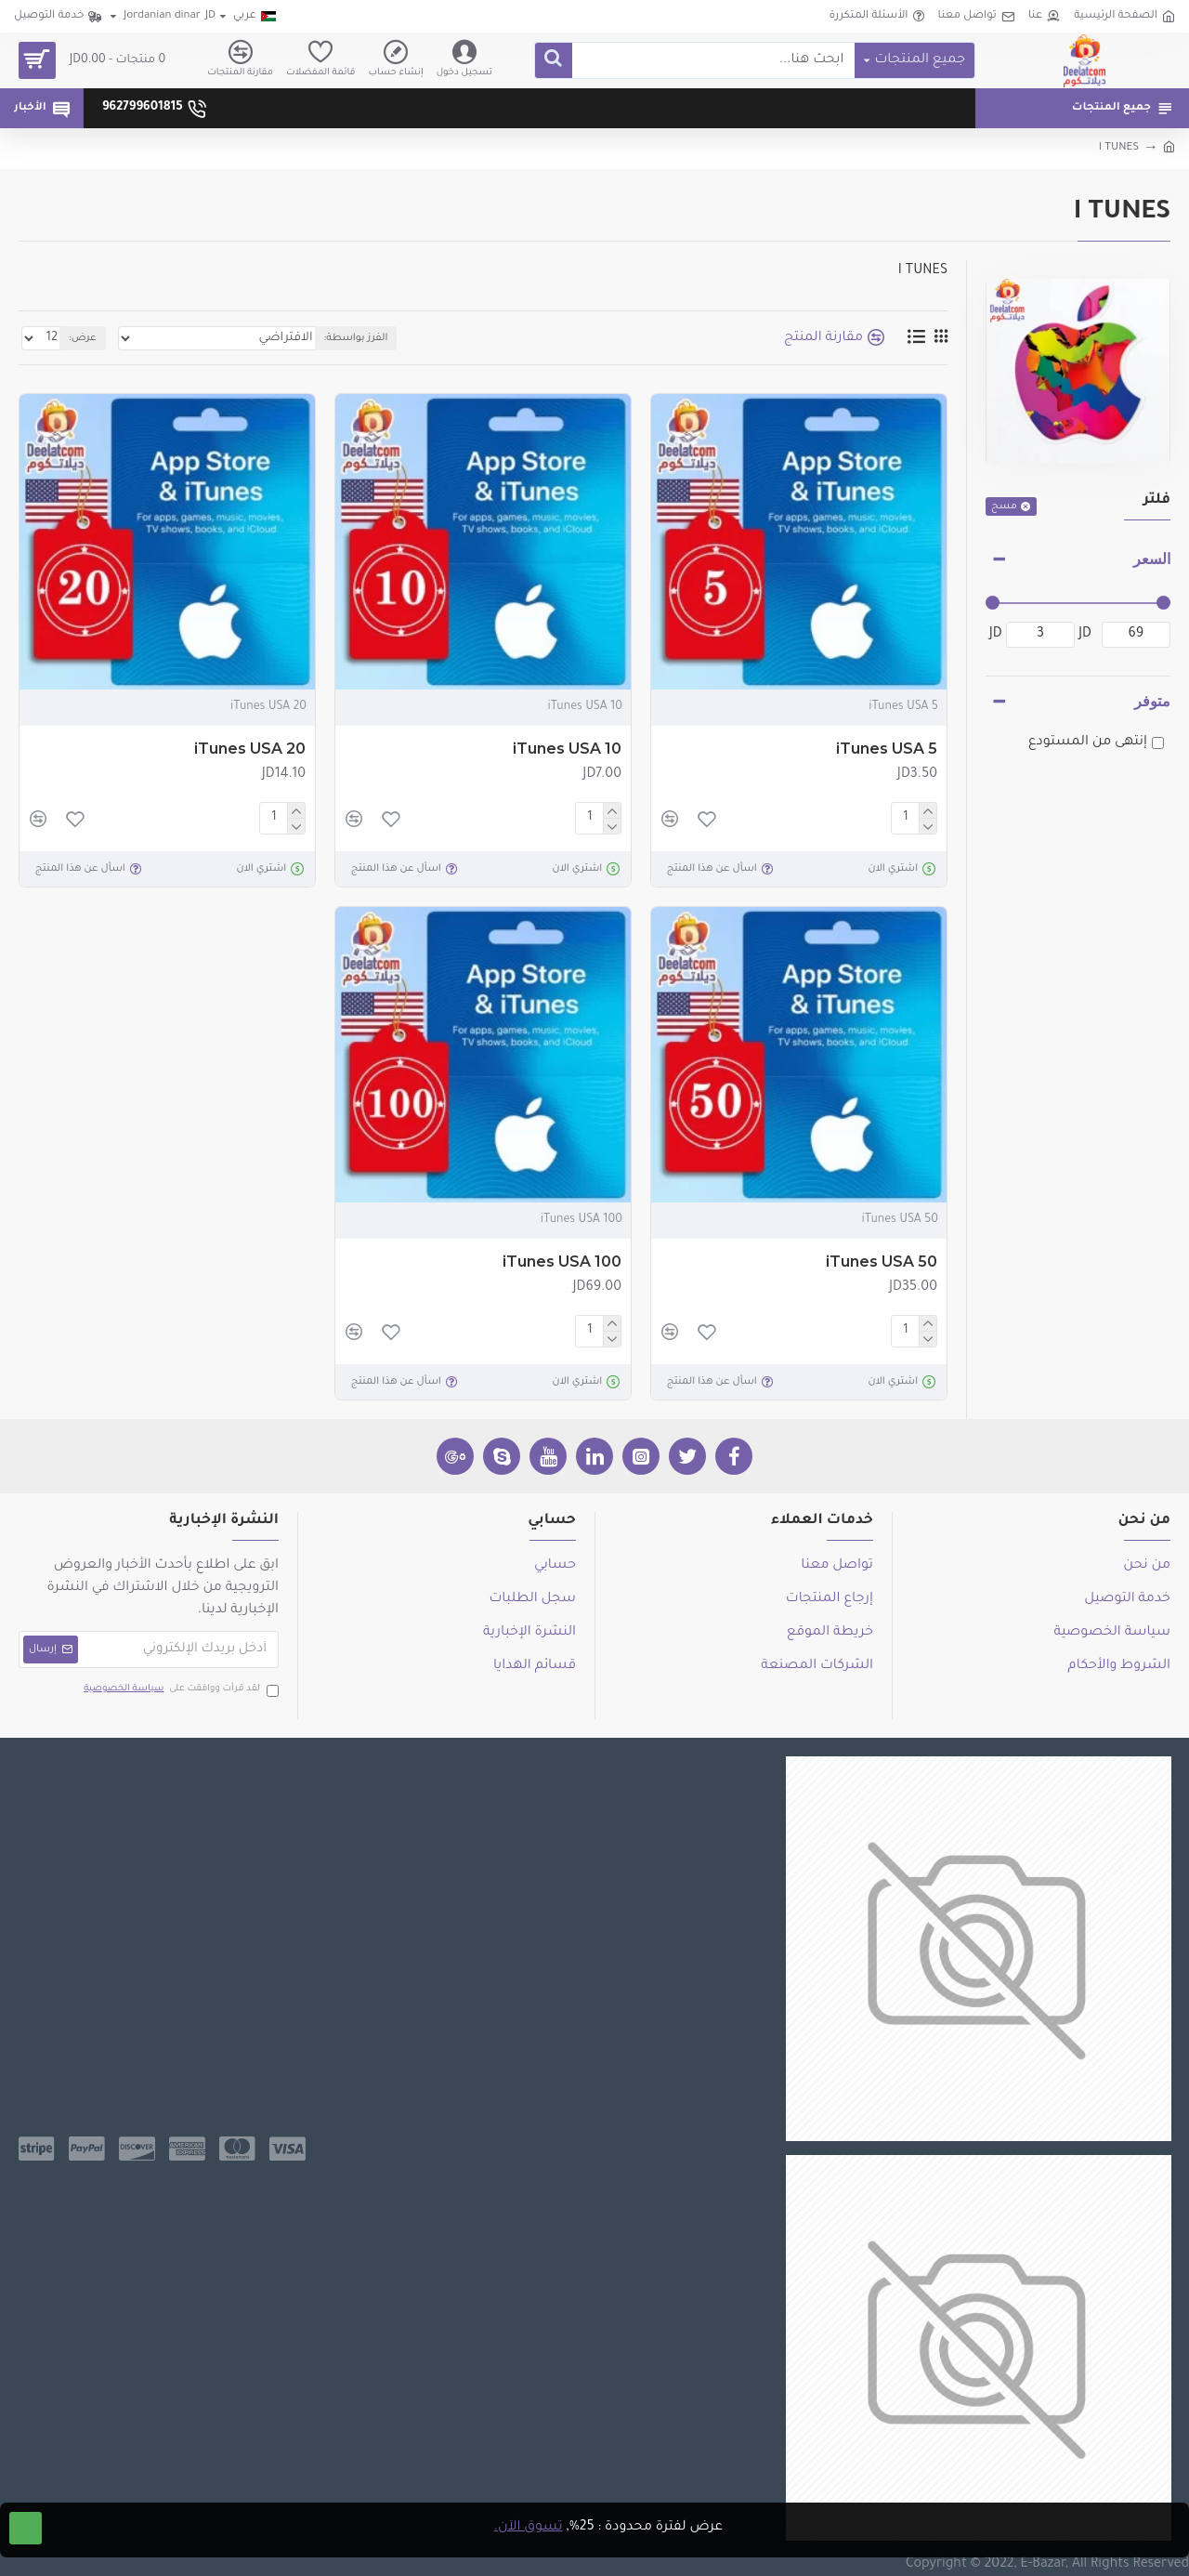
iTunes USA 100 (562, 1261)
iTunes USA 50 (881, 1261)
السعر (1151, 559)
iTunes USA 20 (250, 748)
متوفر (1152, 701)
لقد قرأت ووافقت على (180, 1690)
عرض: (79, 338)
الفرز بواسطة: (322, 338)
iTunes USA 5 (886, 748)
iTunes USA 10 (567, 748)
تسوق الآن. (528, 2527)
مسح (1004, 506)
